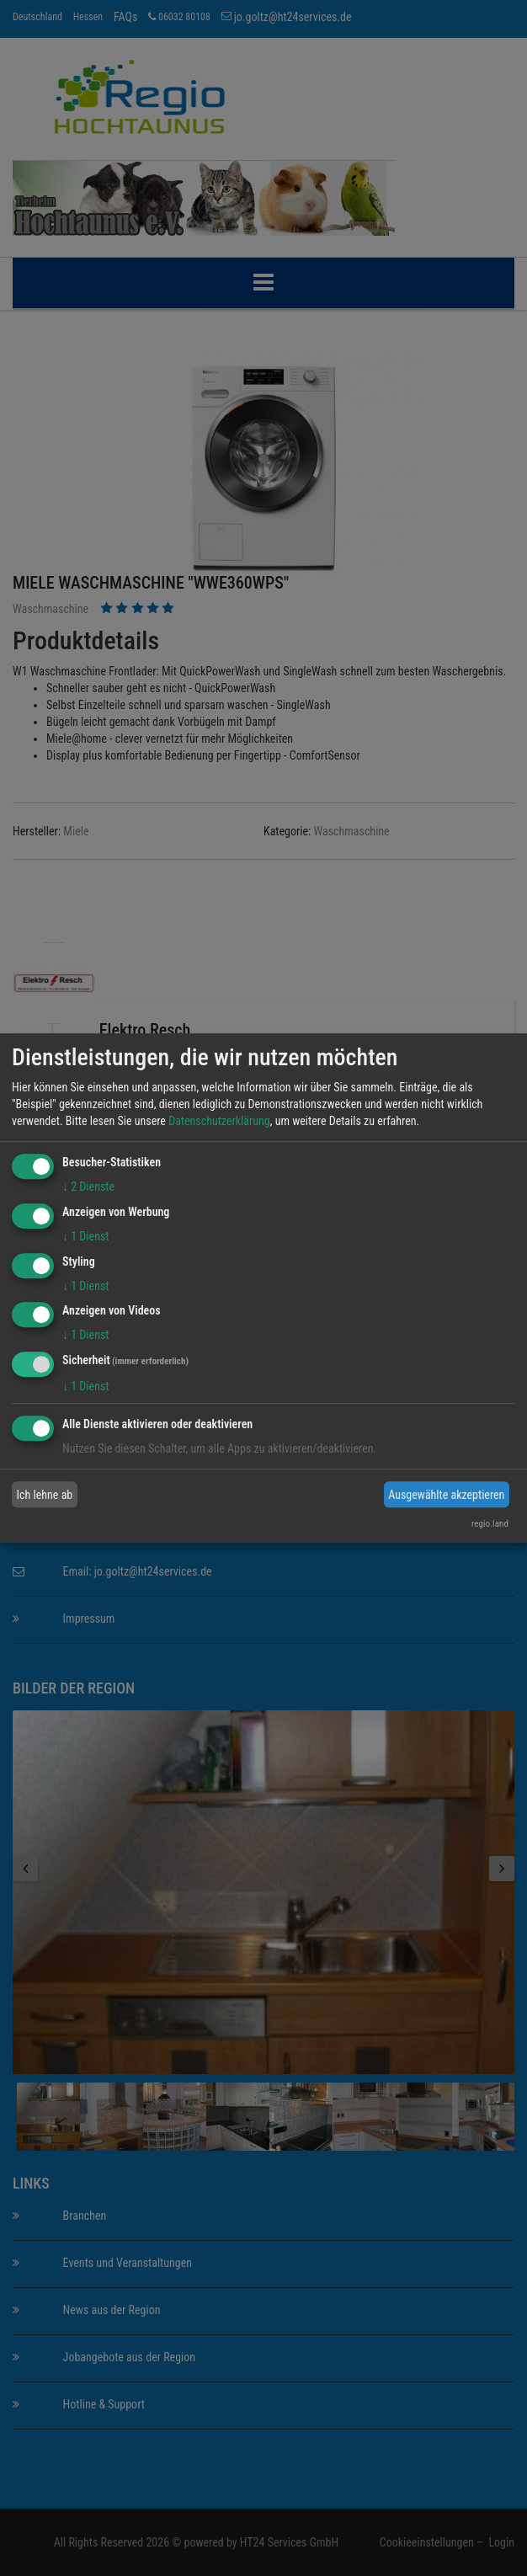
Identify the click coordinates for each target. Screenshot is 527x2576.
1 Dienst (85, 1236)
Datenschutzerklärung (219, 1121)
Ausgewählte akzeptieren (446, 1494)
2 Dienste (88, 1186)
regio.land (489, 1523)
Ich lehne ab (45, 1494)
